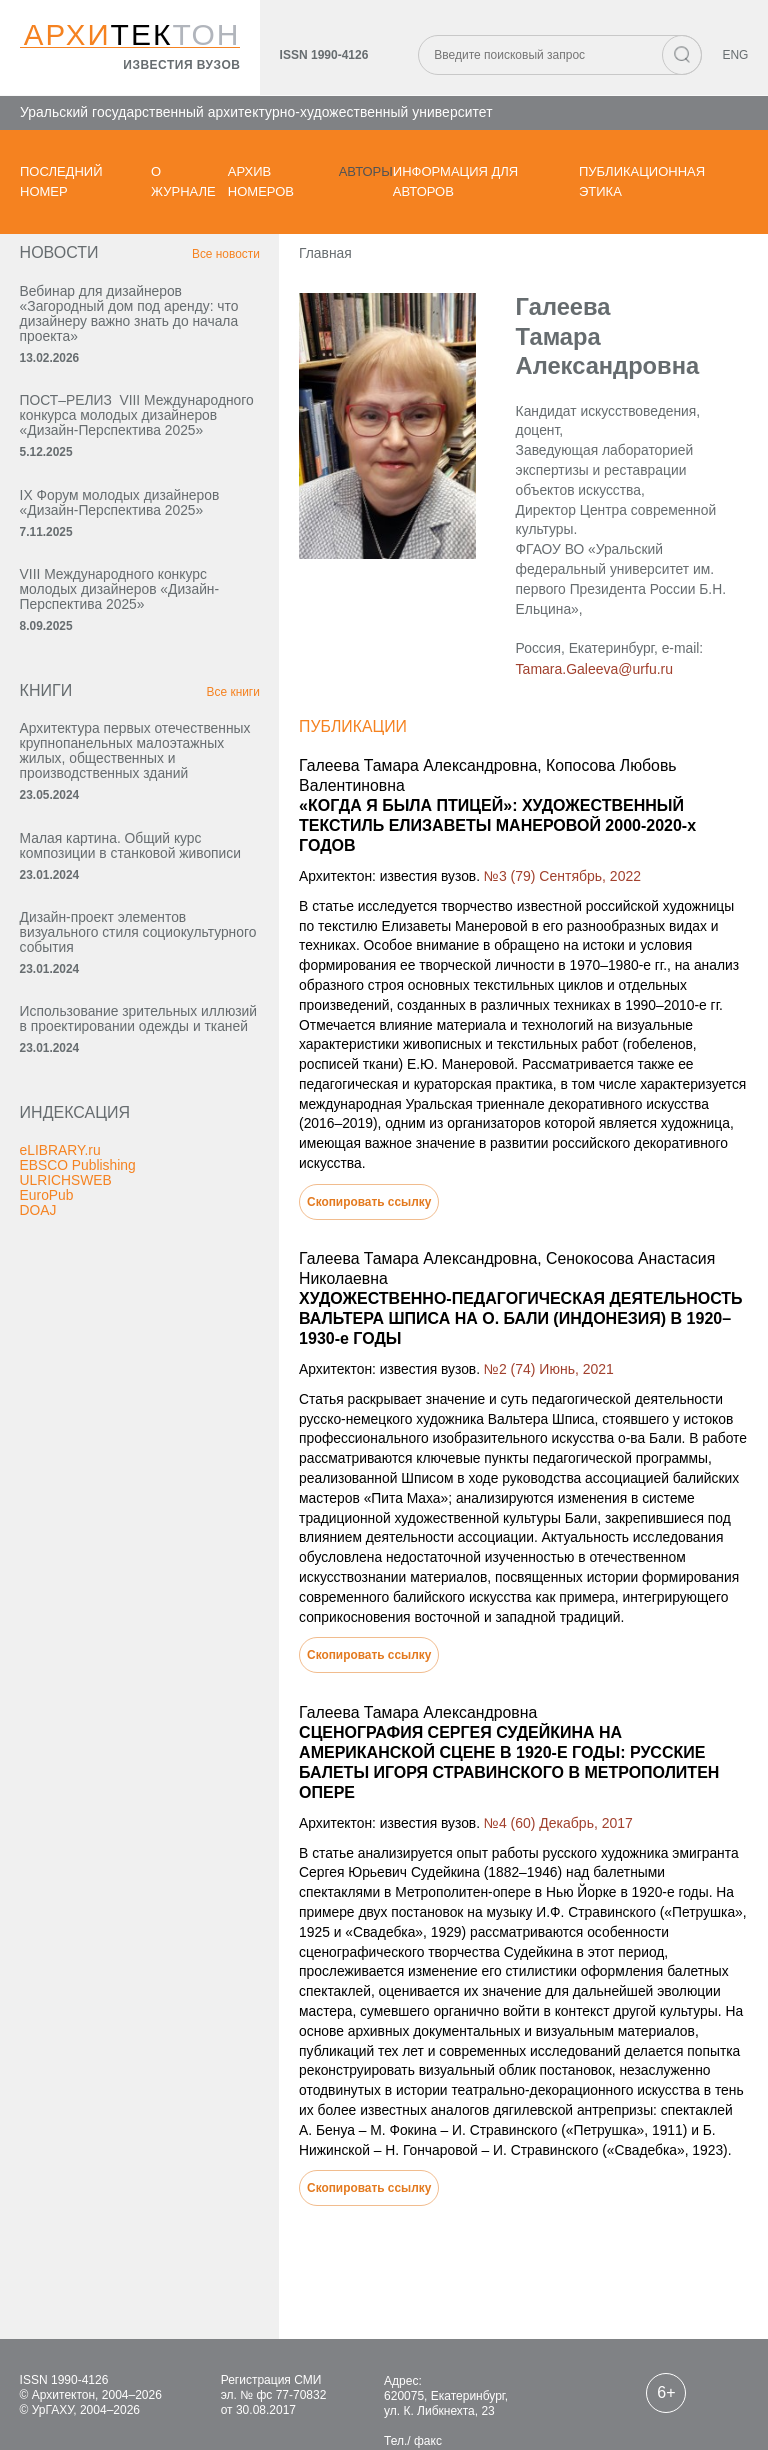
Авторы (366, 171)
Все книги (213, 716)
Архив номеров (261, 181)
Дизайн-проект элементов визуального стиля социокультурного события (107, 988)
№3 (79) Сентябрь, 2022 (545, 827)
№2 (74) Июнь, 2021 (532, 1303)
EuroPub (47, 1268)
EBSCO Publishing (79, 1238)
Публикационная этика (642, 181)
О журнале (183, 181)
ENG (735, 56)
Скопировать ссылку (351, 1135)
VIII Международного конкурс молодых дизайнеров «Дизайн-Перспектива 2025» (121, 612)
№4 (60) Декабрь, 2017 (541, 1739)
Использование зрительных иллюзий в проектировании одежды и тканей (110, 1083)
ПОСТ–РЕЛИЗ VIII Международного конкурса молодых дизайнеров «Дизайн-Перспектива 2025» (121, 429)
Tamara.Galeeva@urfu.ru (578, 639)
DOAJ (38, 1283)
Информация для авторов (455, 181)
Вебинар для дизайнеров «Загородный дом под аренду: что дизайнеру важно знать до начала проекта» (118, 319)
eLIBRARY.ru (61, 1223)
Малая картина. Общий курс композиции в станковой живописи (112, 893)
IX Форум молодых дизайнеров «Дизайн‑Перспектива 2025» (121, 524)
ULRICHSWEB (66, 1253)
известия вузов (181, 66)
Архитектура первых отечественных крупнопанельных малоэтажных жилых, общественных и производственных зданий (128, 783)
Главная (306, 259)
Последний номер (61, 181)
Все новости (206, 260)
